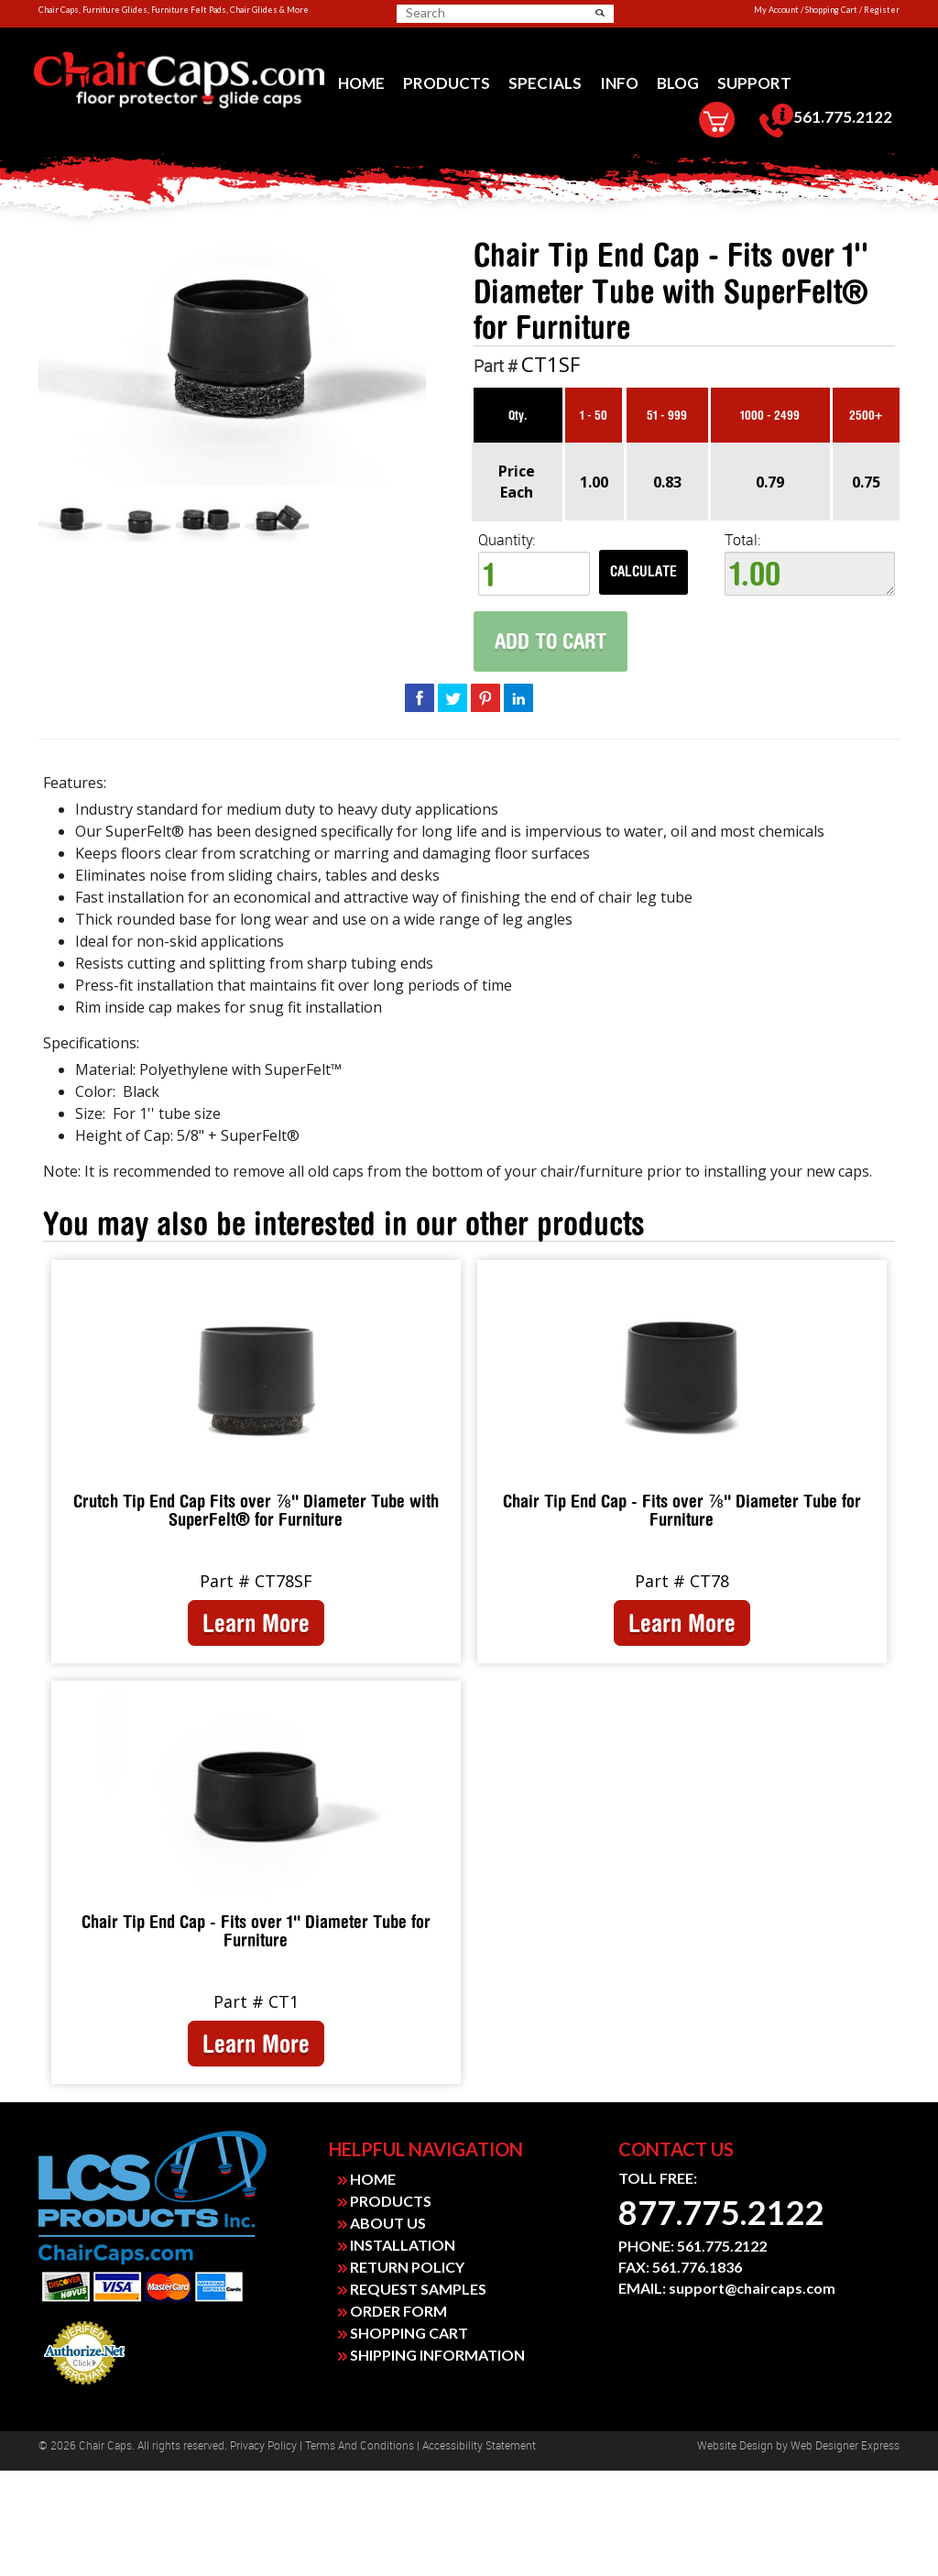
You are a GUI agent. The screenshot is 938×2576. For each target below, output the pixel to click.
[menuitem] (361, 83)
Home (361, 83)
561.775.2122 (825, 120)
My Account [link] (776, 10)
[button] (600, 13)
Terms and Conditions (359, 2445)
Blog (678, 83)
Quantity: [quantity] (534, 564)
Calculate (643, 571)
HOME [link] (367, 2178)
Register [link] (882, 10)
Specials (545, 83)
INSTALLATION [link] (396, 2244)
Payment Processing (85, 2390)
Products (446, 83)
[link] (179, 81)
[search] (477, 13)
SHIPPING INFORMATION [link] (431, 2354)
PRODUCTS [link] (384, 2200)
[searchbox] (470, 13)
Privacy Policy (263, 2445)
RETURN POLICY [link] (401, 2266)
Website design (735, 2445)
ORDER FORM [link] (392, 2310)
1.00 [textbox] (810, 574)
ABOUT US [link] (382, 2222)
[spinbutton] (534, 574)
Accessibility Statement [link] (479, 2445)
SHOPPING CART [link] (403, 2332)
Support (754, 83)
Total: (810, 564)
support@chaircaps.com (752, 2287)
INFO (619, 83)
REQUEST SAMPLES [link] (412, 2288)
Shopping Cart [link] (831, 10)
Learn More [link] (256, 1623)
